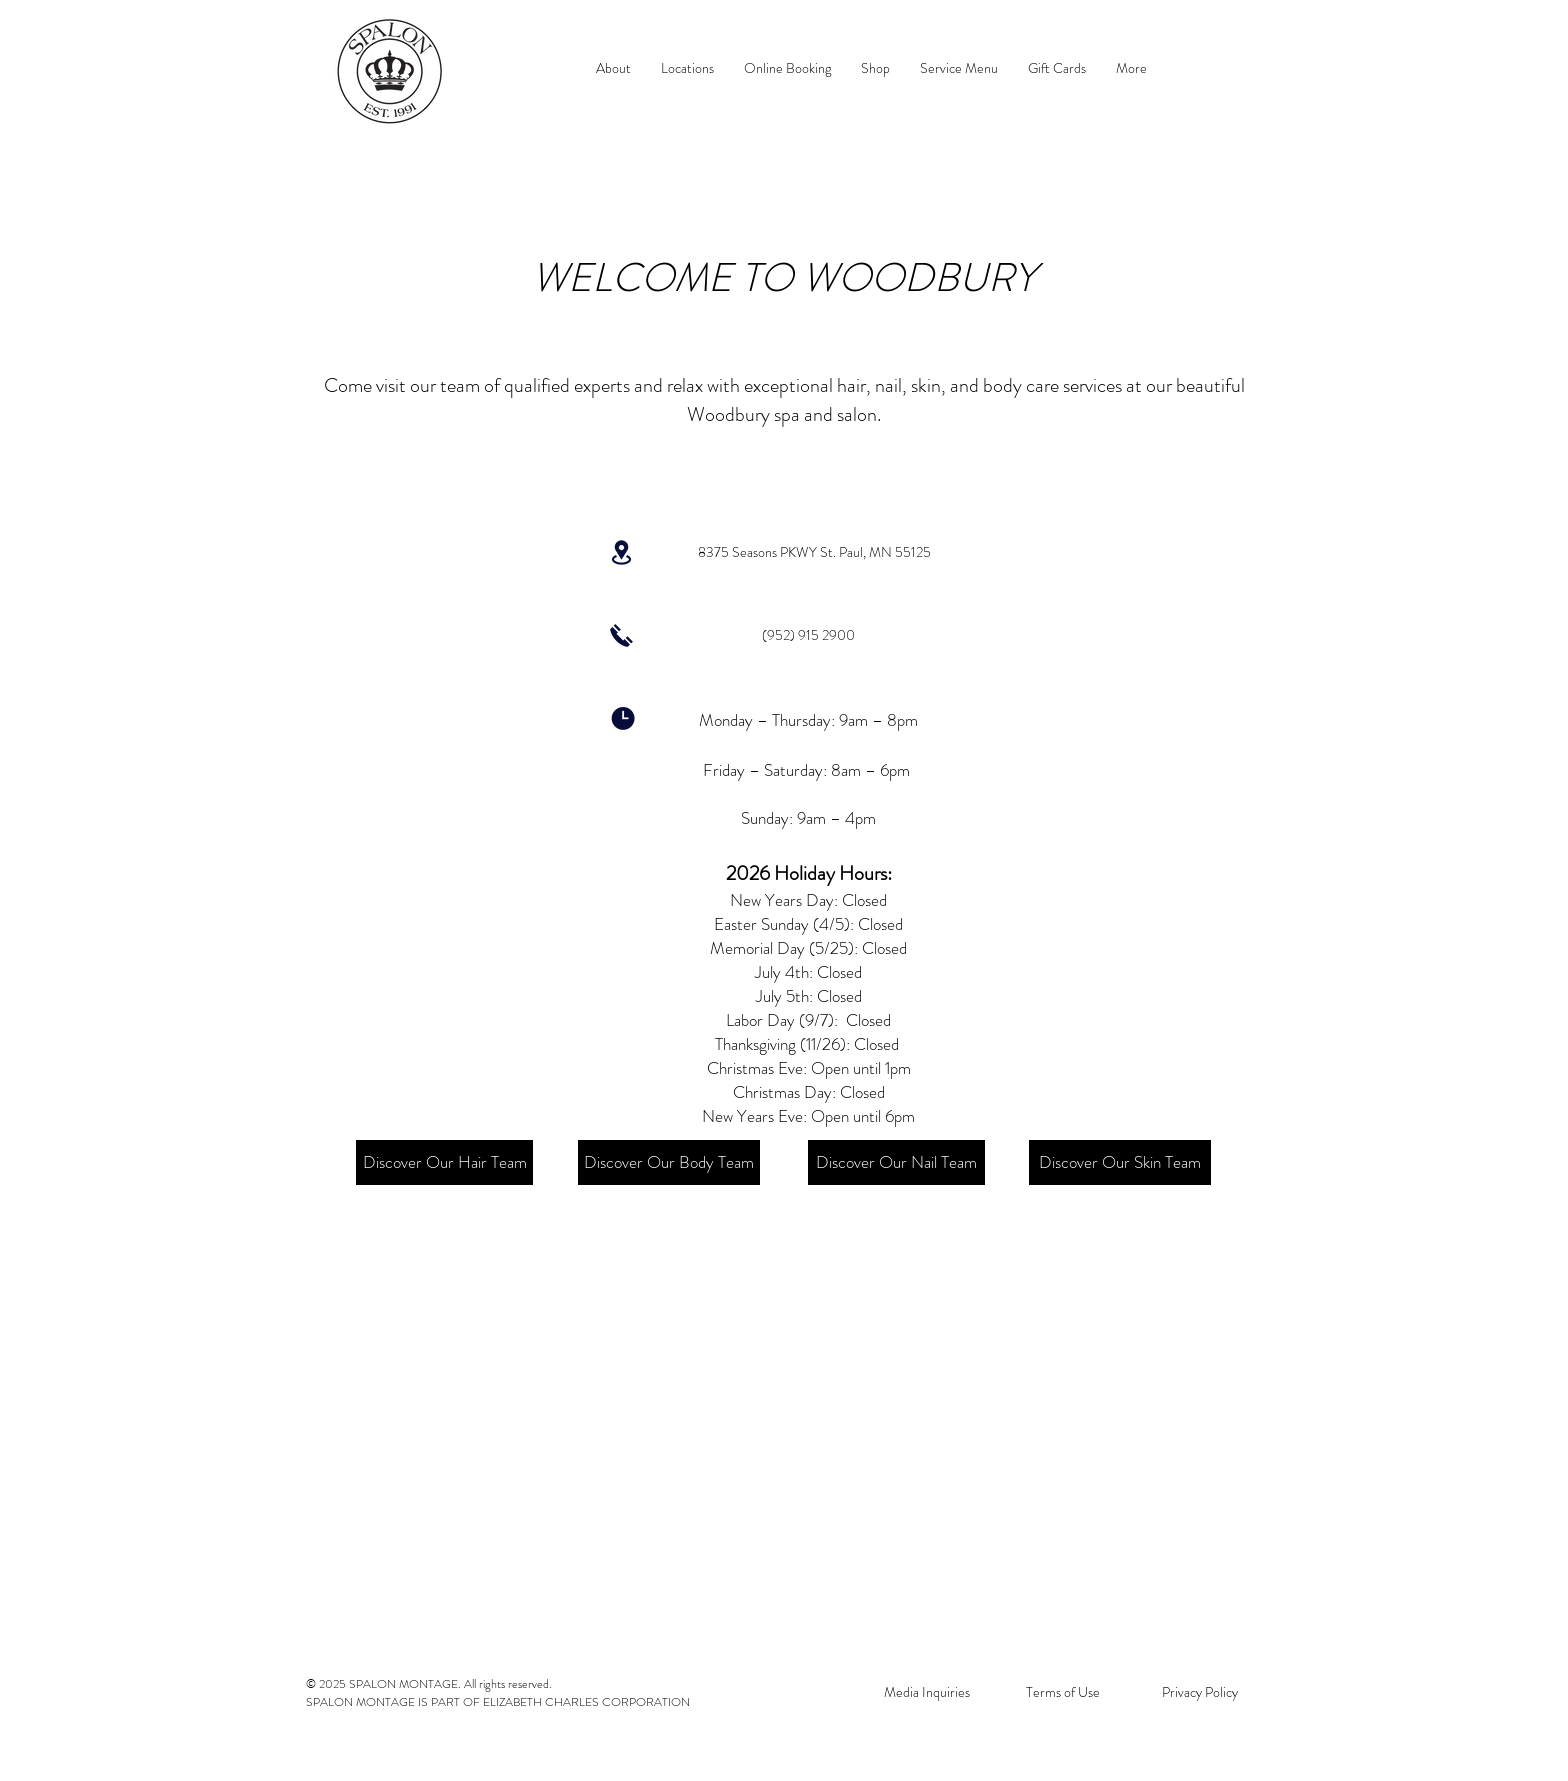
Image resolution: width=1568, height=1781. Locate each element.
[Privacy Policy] (1199, 1693)
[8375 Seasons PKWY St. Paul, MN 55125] (814, 553)
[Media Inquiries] (926, 1693)
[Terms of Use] (1062, 1693)
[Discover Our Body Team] (669, 1162)
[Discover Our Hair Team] (444, 1162)
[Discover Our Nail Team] (896, 1162)
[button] (687, 68)
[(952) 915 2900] (808, 636)
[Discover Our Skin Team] (1120, 1162)
